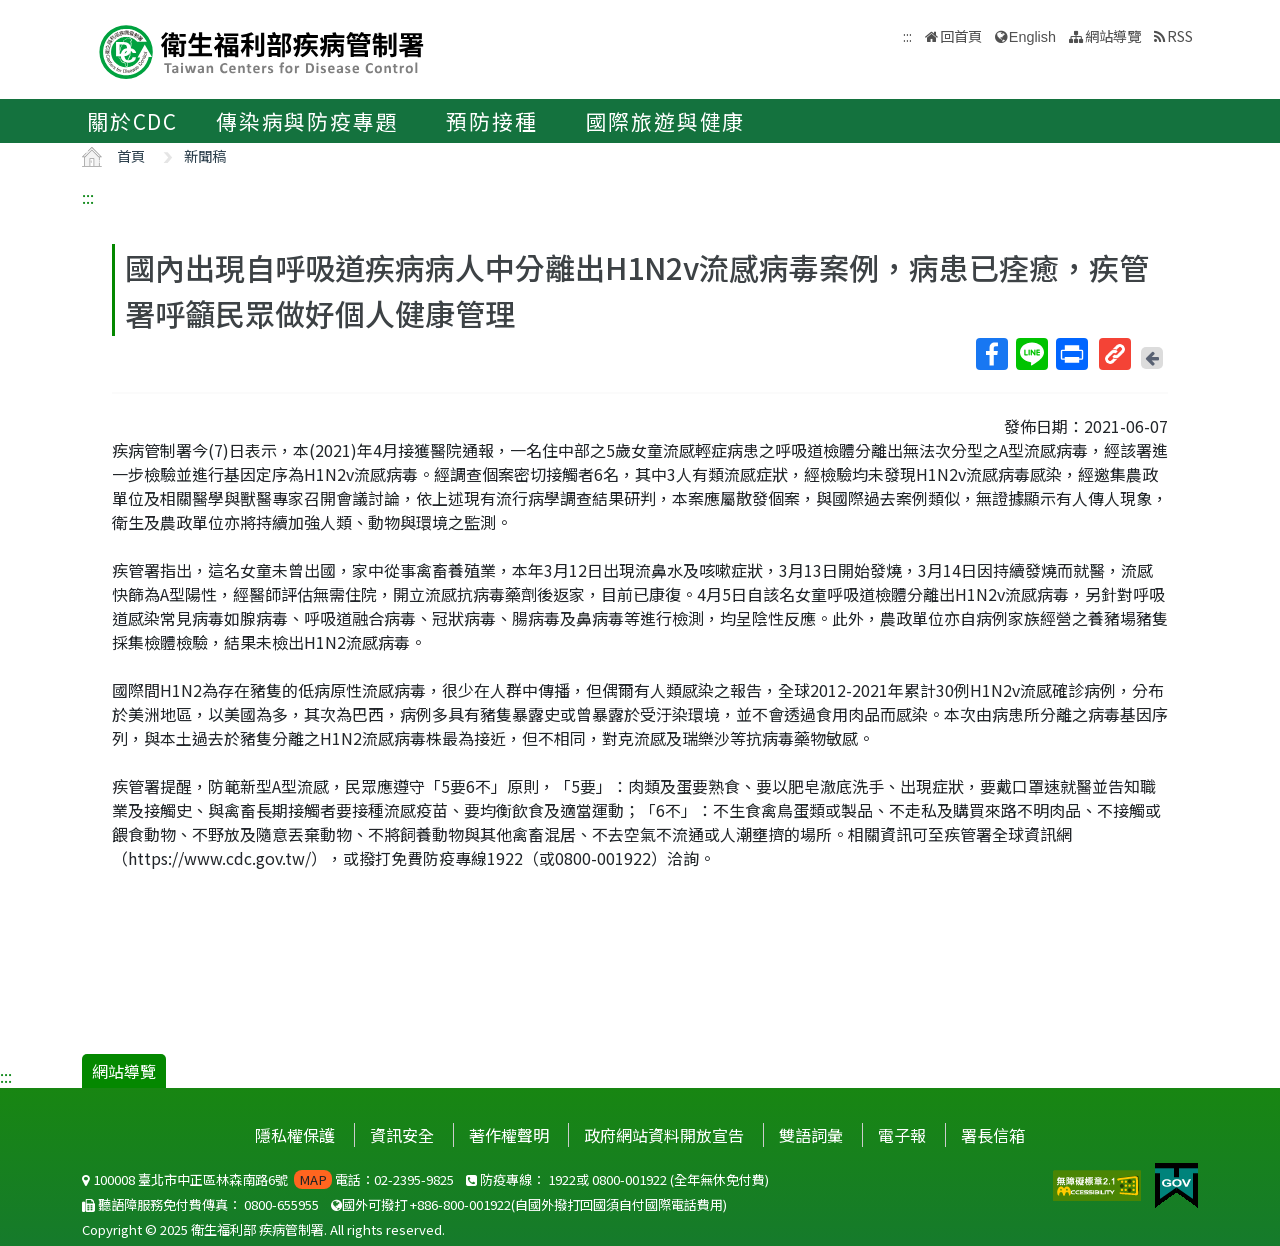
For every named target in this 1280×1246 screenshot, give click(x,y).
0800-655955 (281, 1204)
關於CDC (132, 121)
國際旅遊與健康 (666, 121)
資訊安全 (402, 1135)
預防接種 (491, 121)
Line (1031, 354)
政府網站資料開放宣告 (664, 1135)
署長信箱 (993, 1135)
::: (88, 197)
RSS (1180, 35)
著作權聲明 (509, 1135)
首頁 (131, 155)
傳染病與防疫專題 (307, 121)
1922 (562, 1179)
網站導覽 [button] (1113, 35)
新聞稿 (205, 155)
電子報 (902, 1135)
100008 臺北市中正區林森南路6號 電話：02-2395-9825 (268, 1179)
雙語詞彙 (811, 1135)
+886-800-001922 (460, 1204)
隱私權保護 (295, 1135)
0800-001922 (629, 1179)
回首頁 (961, 35)
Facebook (991, 354)
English (1032, 37)
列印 (1071, 354)
